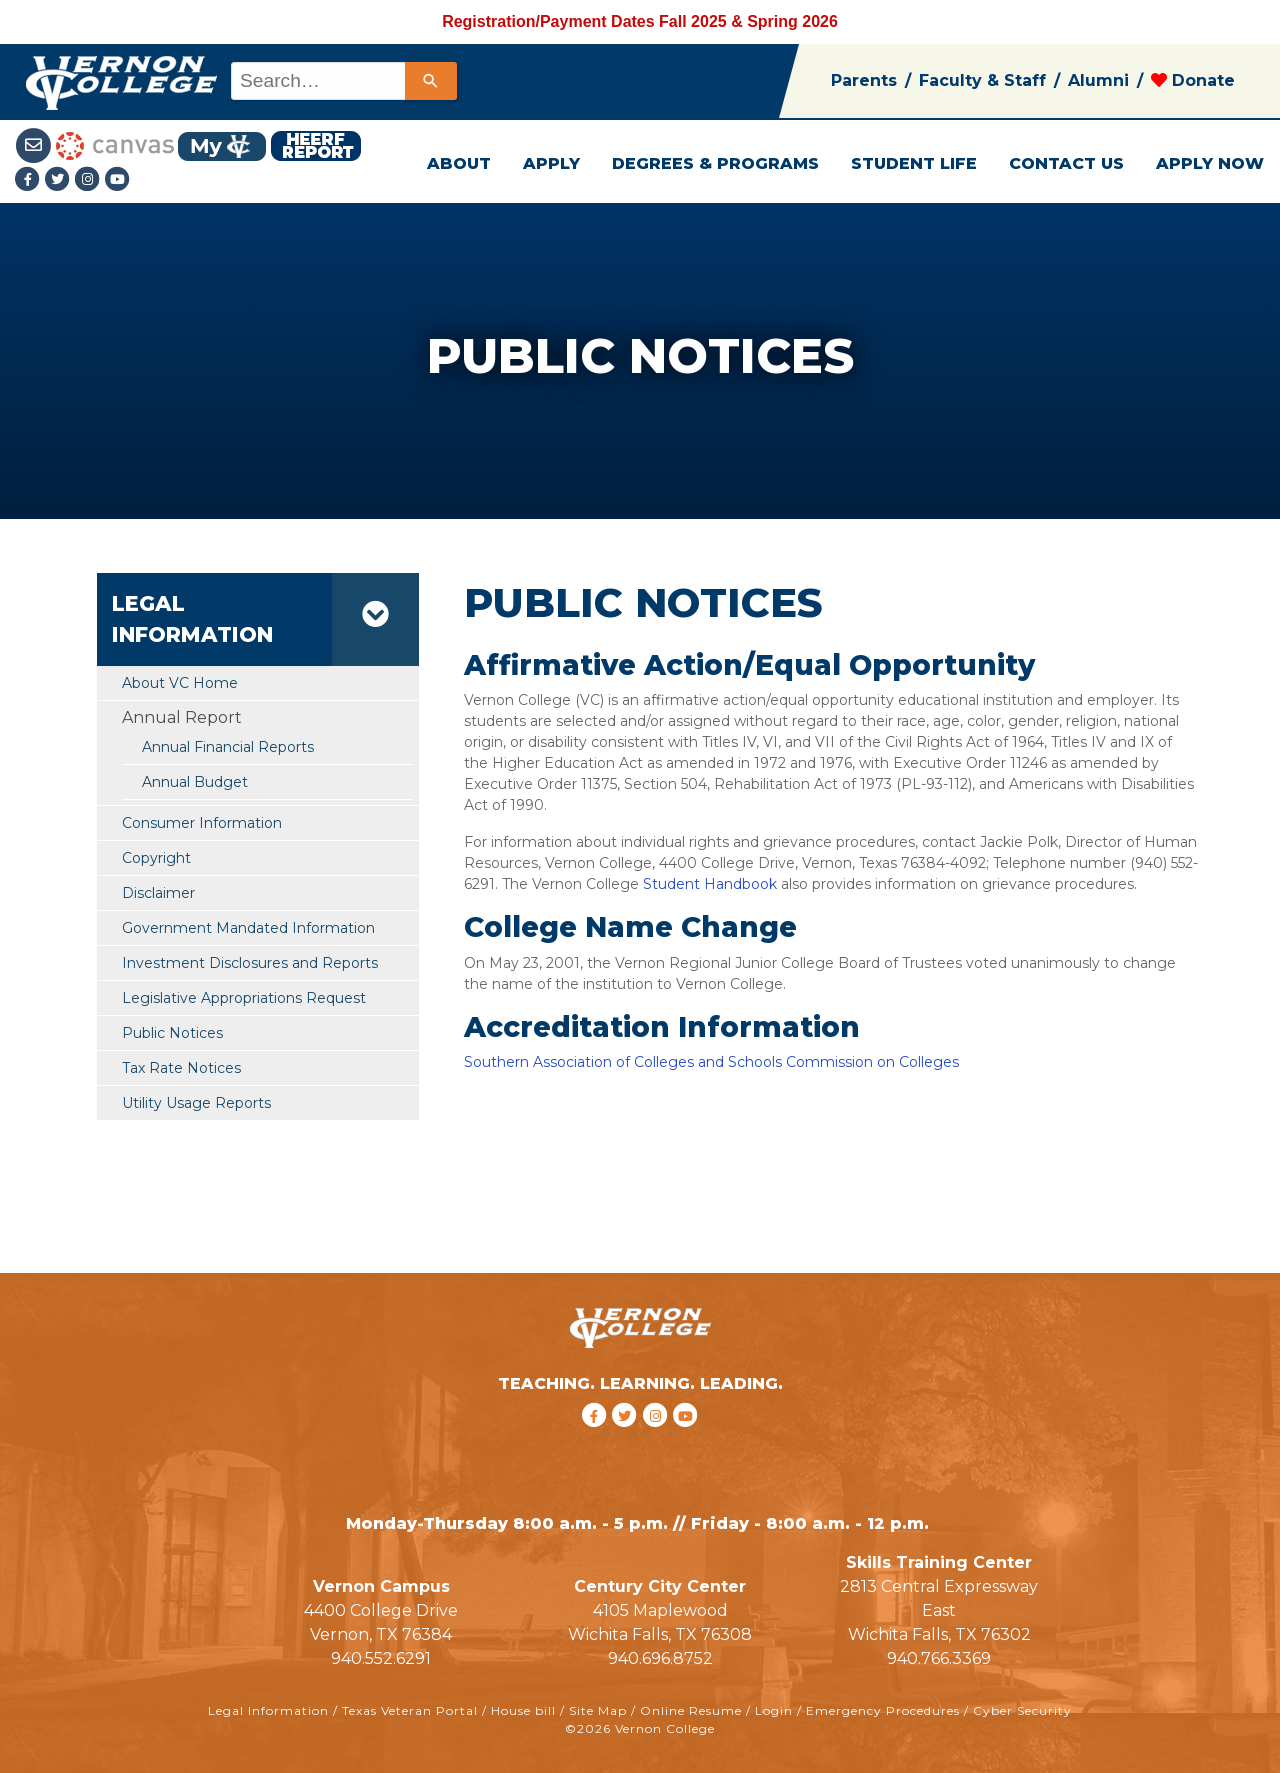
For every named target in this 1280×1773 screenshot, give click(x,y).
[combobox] (342, 81)
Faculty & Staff (982, 80)
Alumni (1098, 80)
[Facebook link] (30, 180)
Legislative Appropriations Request (244, 998)
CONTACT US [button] (1066, 163)
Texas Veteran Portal (410, 1710)
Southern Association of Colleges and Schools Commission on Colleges (711, 1062)
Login (774, 1710)
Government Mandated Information (248, 928)
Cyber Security (1022, 1710)
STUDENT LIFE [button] (914, 163)
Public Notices (172, 1033)
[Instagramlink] (90, 180)
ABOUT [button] (459, 163)
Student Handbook (712, 884)
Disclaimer (158, 893)
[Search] (431, 81)
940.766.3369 (939, 1658)
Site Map (598, 1710)
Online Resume (691, 1710)
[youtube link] (118, 180)
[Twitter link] (60, 180)
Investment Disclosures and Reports (250, 963)
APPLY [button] (551, 163)
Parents (864, 80)
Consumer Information (202, 823)
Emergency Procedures (883, 1710)
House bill (523, 1710)
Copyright (156, 858)
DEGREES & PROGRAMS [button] (715, 163)
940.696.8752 (660, 1658)
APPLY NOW (1210, 163)
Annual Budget (195, 782)
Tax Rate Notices (181, 1068)
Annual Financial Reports (228, 747)
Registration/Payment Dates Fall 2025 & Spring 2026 (640, 21)
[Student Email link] (35, 144)
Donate (1193, 80)
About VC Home (180, 683)
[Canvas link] (115, 144)
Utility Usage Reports (196, 1103)
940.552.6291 (381, 1658)
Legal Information (268, 1710)
